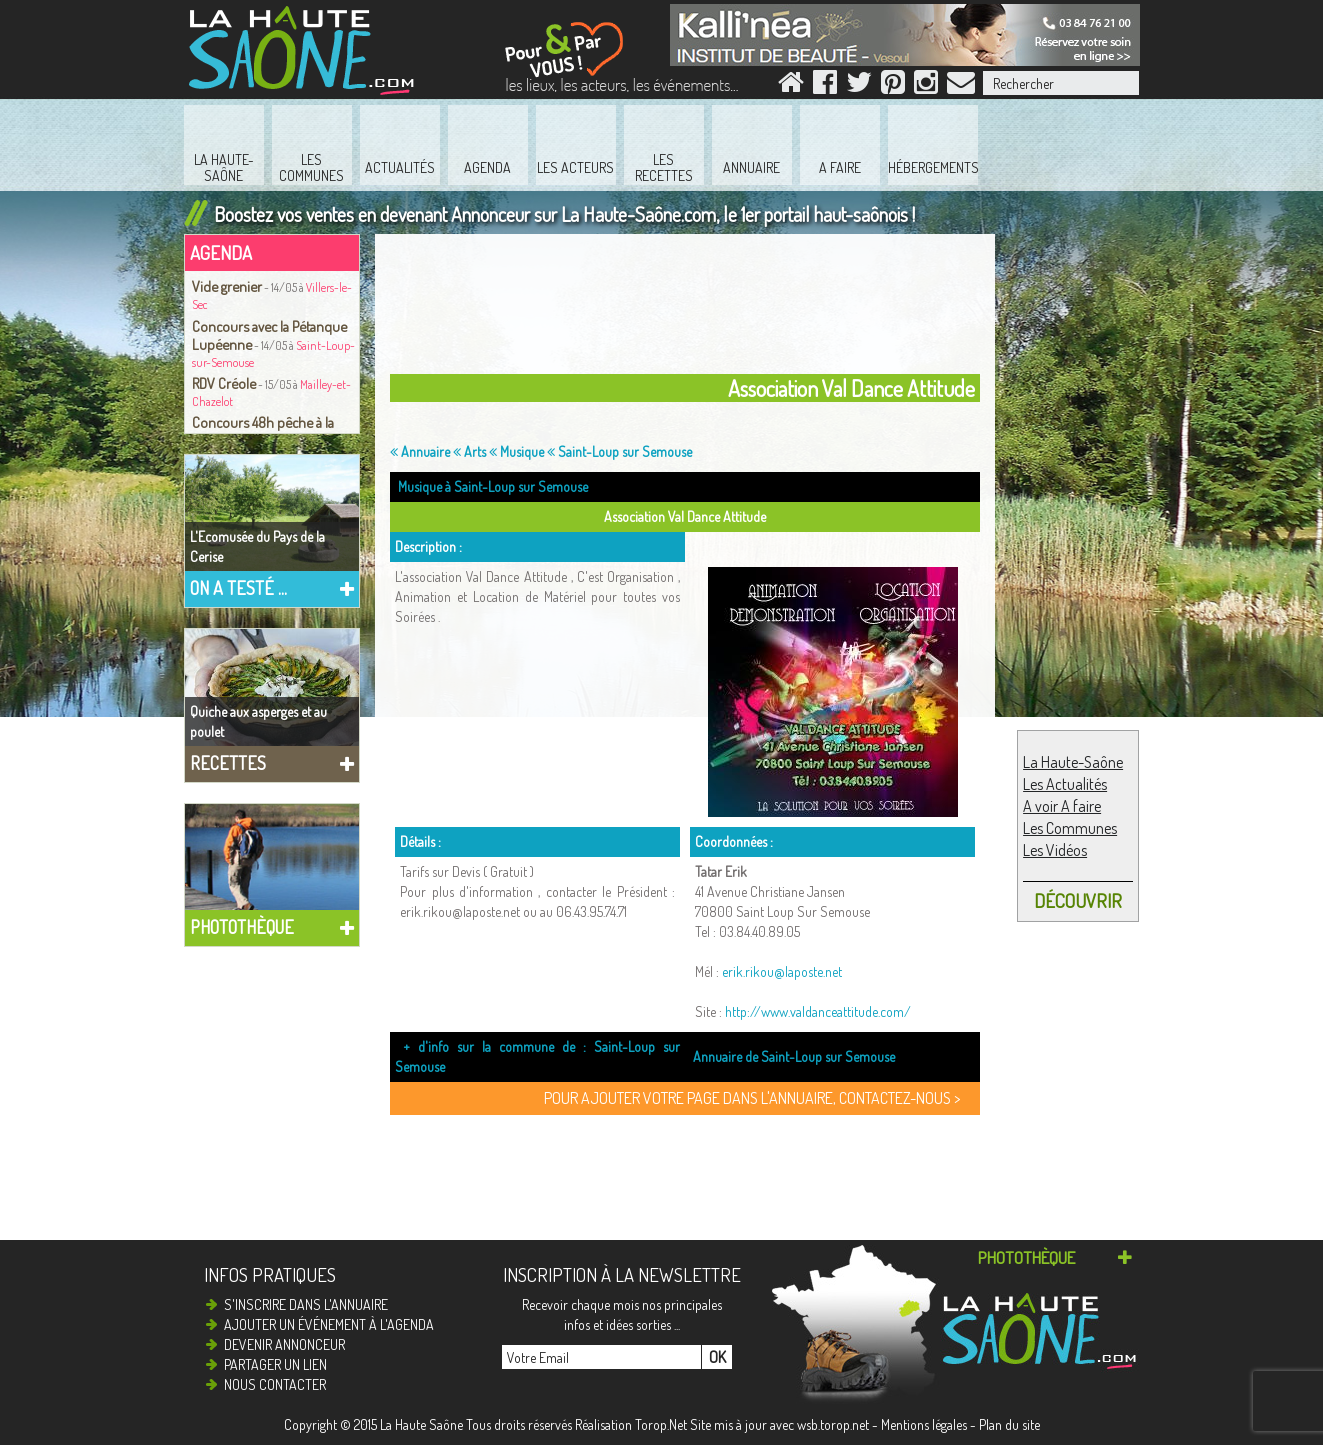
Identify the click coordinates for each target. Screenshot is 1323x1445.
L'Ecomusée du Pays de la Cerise (257, 546)
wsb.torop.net (833, 1424)
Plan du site (1009, 1424)
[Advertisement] (690, 309)
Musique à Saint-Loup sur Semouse (493, 486)
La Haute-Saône (1073, 762)
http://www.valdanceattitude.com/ (818, 1011)
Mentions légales (924, 1424)
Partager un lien (275, 1364)
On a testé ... (238, 588)
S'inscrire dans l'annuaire (306, 1304)
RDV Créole (224, 383)
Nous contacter (275, 1384)
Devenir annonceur (284, 1344)
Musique (516, 451)
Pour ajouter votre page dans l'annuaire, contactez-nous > (752, 1098)
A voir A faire (1062, 806)
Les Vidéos (1055, 850)
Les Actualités (1065, 784)
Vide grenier (227, 286)
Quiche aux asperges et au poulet (258, 721)
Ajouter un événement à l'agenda (329, 1324)
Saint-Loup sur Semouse (619, 451)
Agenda (221, 252)
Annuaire (420, 451)
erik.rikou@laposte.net (782, 971)
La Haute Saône (421, 1424)
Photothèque (242, 927)
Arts (469, 451)
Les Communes (1070, 828)
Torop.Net (661, 1424)
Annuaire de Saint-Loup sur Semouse (794, 1056)
